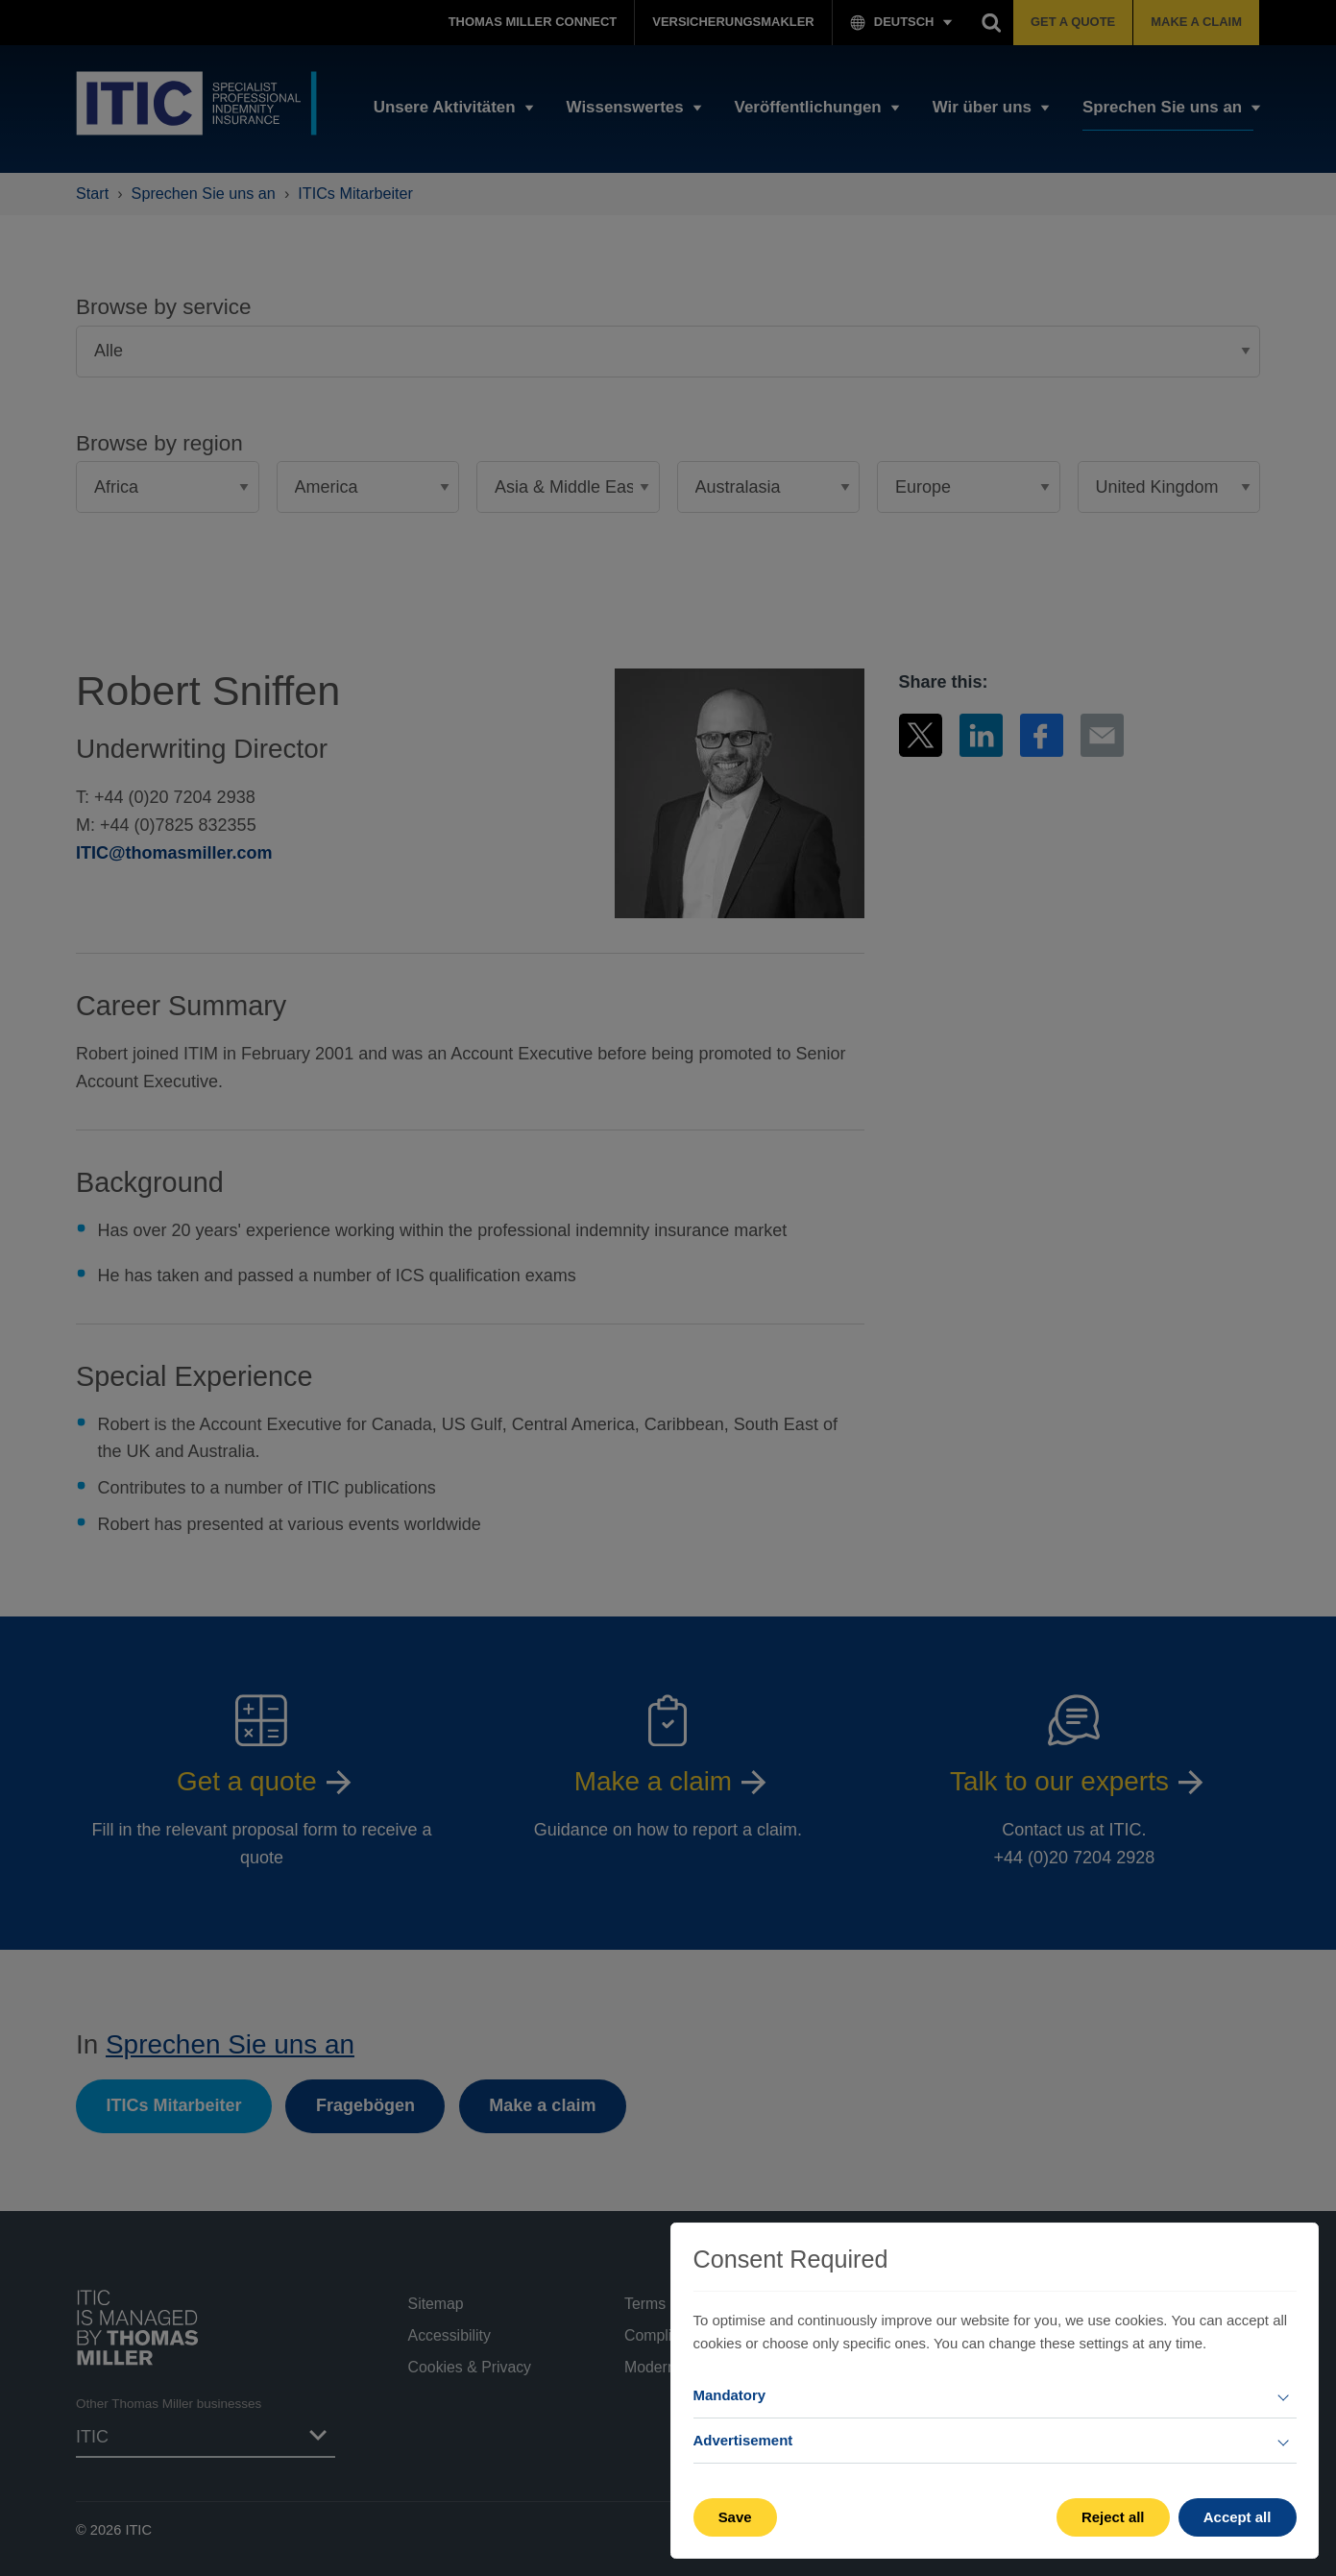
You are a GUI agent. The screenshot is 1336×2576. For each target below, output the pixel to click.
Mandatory (729, 2395)
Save (735, 2517)
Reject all (1113, 2517)
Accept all (1237, 2517)
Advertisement (743, 2440)
